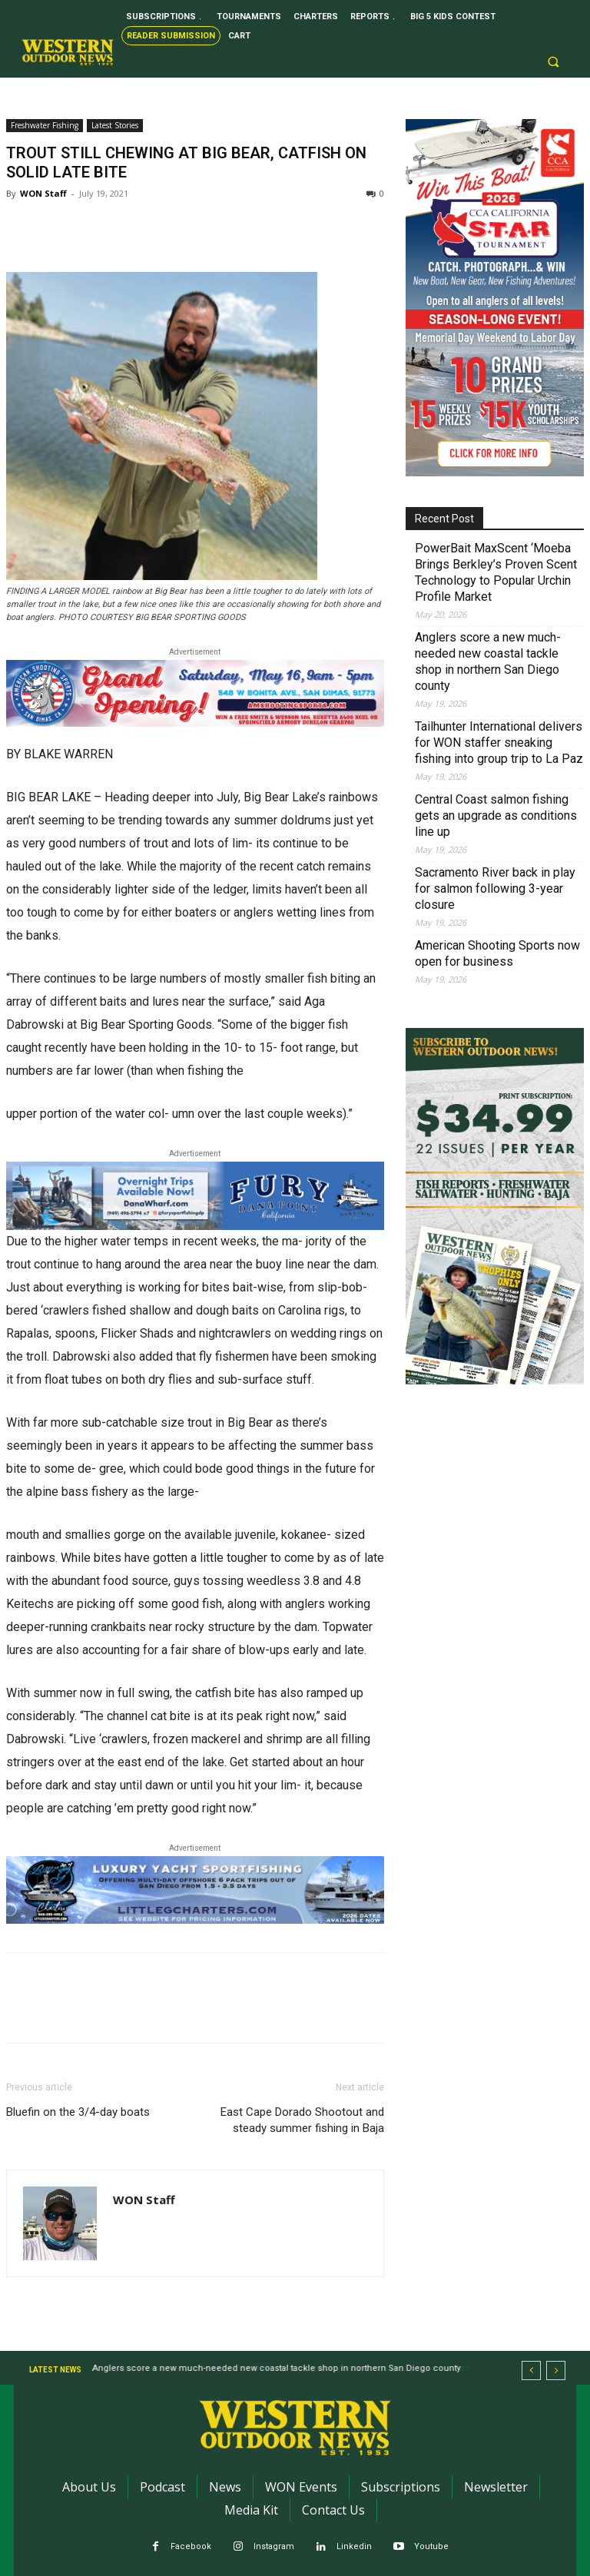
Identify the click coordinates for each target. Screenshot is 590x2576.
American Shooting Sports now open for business (497, 953)
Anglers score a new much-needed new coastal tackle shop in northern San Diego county (488, 661)
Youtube (431, 2546)
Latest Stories (114, 125)
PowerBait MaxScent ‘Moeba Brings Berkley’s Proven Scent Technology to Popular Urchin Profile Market (496, 572)
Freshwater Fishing (44, 125)
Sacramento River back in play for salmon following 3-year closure (495, 888)
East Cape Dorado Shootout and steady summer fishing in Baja (302, 2120)
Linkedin (354, 2546)
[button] (553, 62)
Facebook (191, 2546)
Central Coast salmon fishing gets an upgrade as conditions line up (496, 815)
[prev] (531, 2370)
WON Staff (43, 193)
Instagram (274, 2546)
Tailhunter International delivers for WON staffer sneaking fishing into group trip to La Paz (499, 742)
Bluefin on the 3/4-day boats (78, 2112)
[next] (555, 2370)
